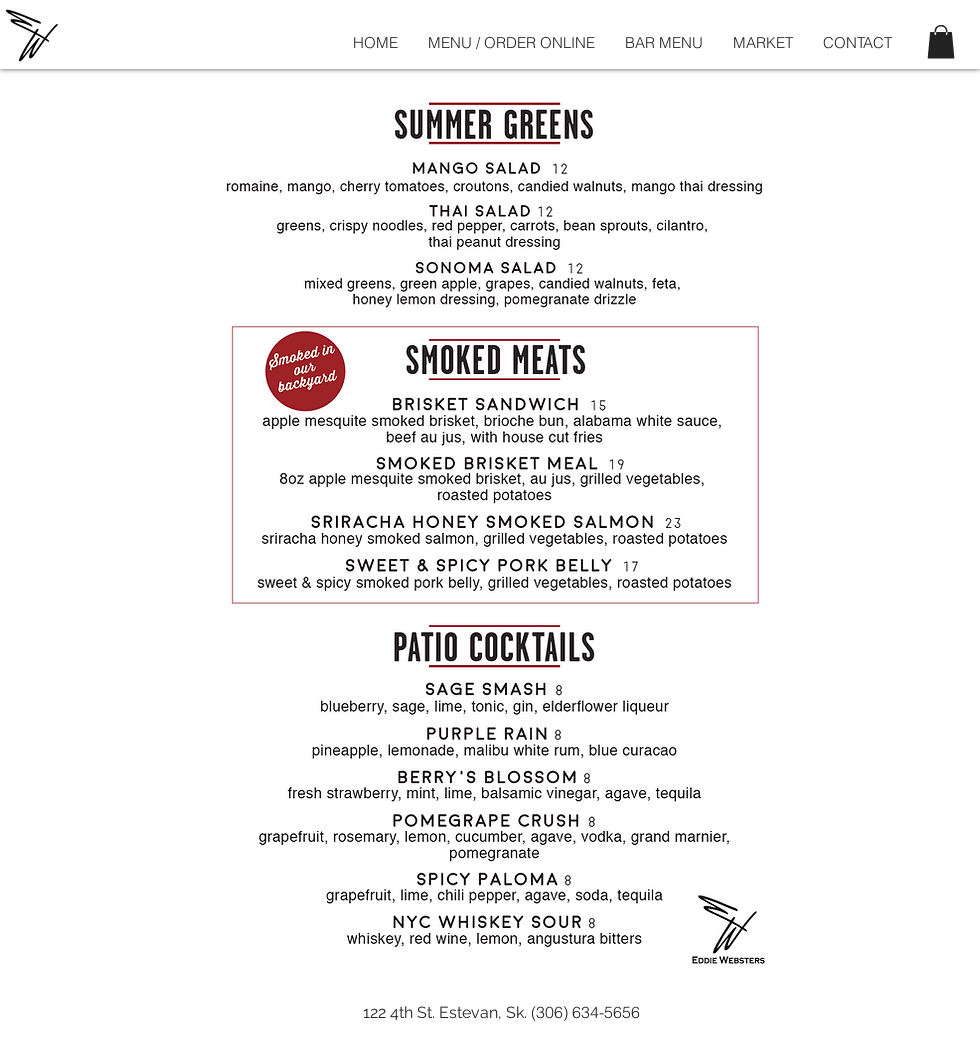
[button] (941, 41)
